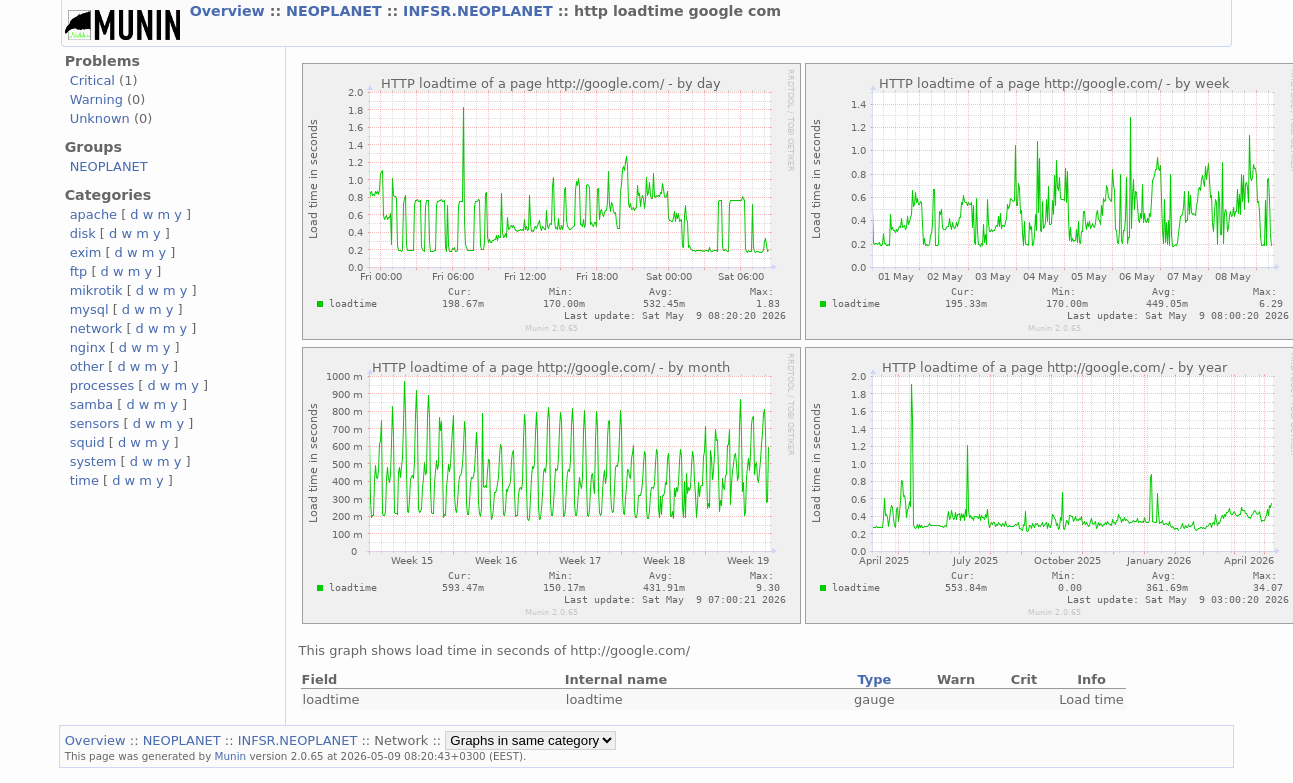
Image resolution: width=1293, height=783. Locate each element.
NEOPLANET (336, 11)
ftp (79, 271)
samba (91, 404)
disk (83, 233)
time (84, 480)
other (87, 366)
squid (87, 442)
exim (86, 252)
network (96, 328)
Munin (231, 756)
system (93, 461)
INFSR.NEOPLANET (480, 11)
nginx (88, 347)
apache (93, 214)
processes (102, 385)
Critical (92, 80)
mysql (89, 309)
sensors (95, 423)
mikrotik (96, 290)
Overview (230, 11)
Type (874, 679)
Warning (96, 99)
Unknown (100, 118)
